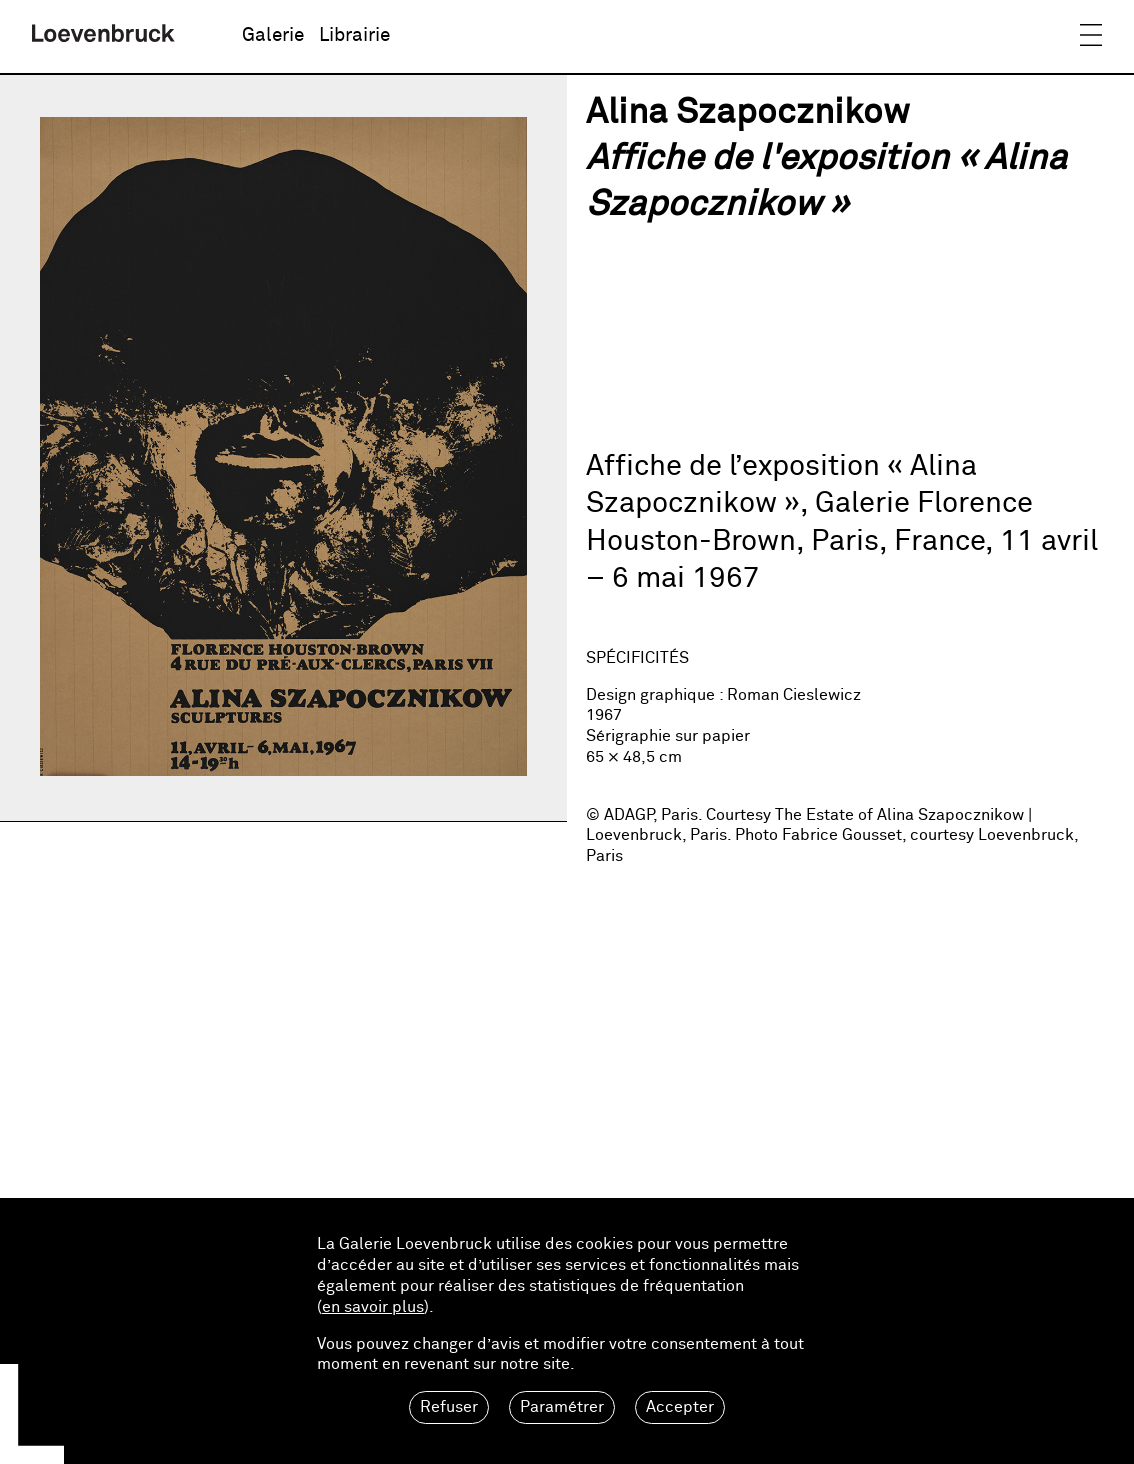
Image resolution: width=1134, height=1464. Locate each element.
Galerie (273, 35)
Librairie (354, 35)
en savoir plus (373, 1307)
